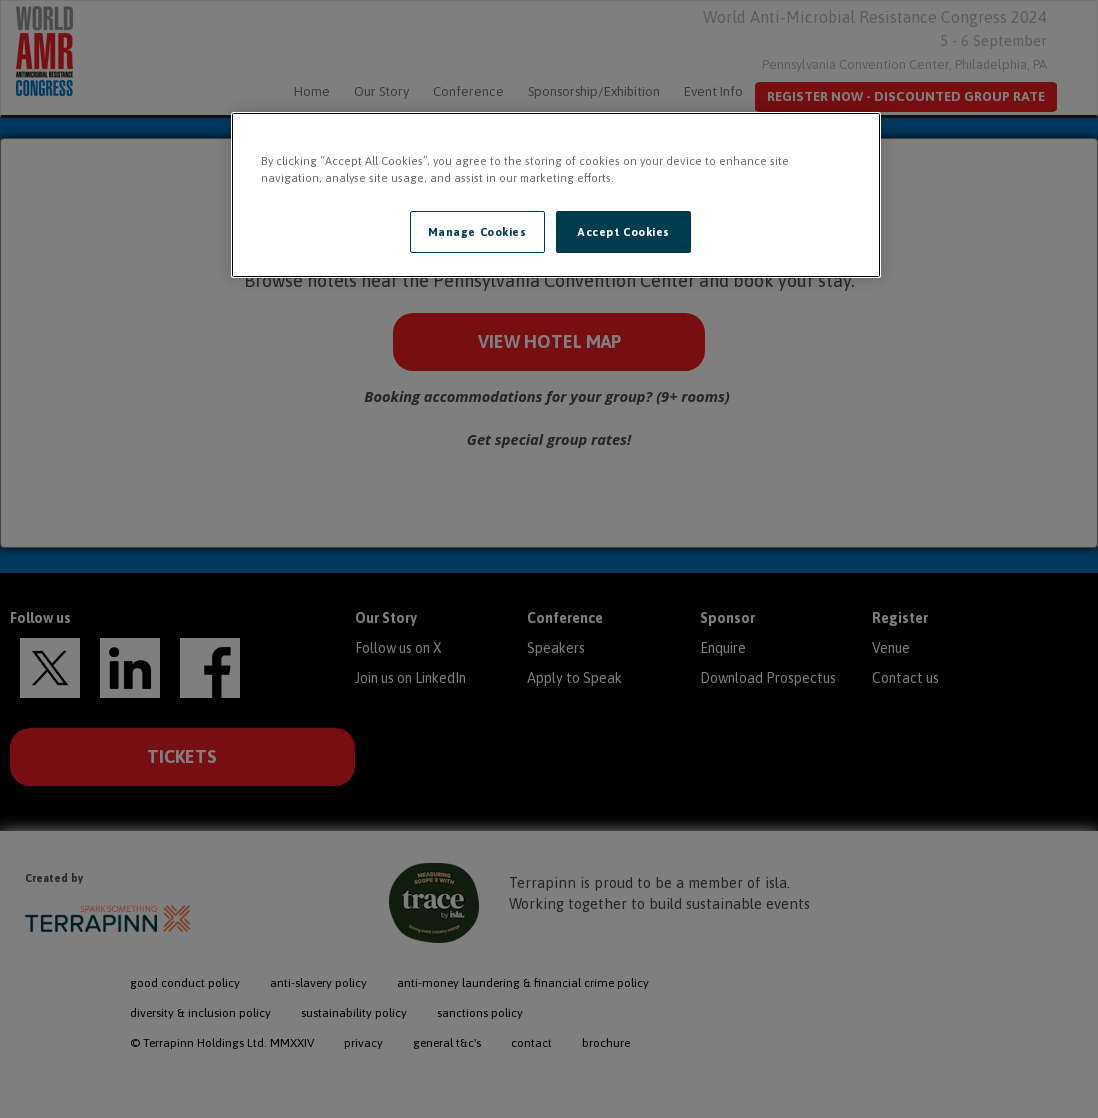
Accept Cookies (623, 231)
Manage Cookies (477, 231)
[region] (556, 195)
